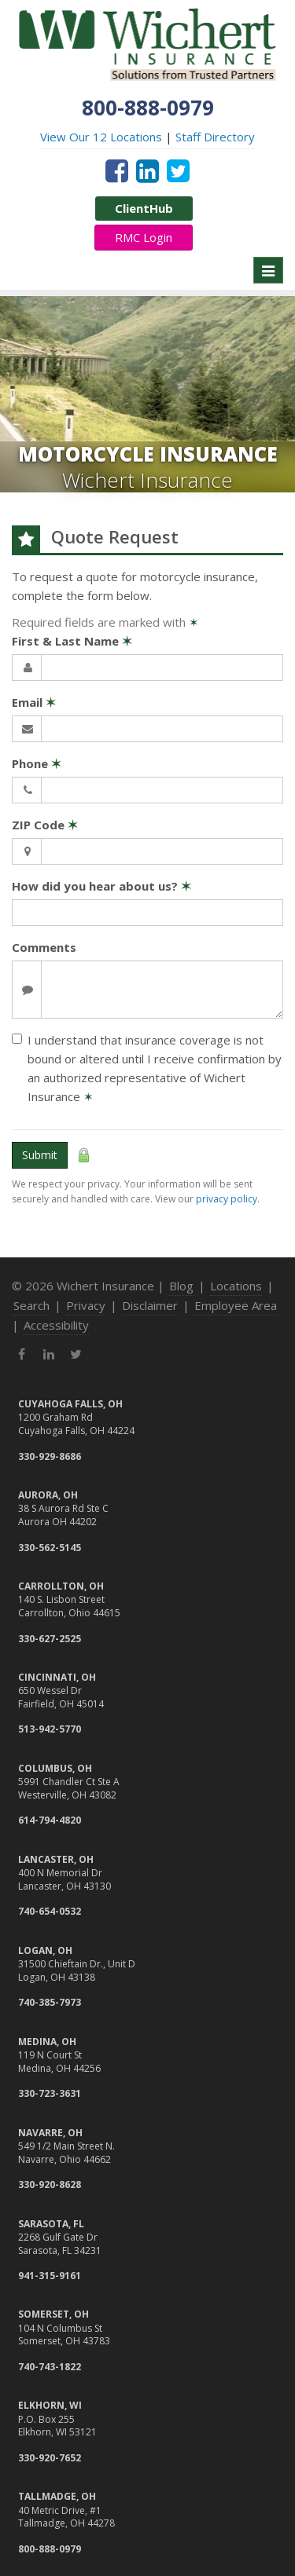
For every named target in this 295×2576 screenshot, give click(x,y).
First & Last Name (72, 641)
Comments (44, 947)
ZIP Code (45, 824)
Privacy (85, 1305)
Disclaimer (150, 1305)
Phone (36, 763)
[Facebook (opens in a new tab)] (116, 170)
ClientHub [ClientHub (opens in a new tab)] (144, 208)
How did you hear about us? (101, 886)
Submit (39, 1154)
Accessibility (56, 1325)
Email (34, 702)
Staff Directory (215, 137)
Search (31, 1305)
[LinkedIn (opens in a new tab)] (147, 170)
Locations (236, 1285)
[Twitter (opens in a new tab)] (178, 170)
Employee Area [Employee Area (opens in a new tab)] (235, 1305)
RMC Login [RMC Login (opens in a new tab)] (143, 237)
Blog (181, 1285)
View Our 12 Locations (101, 137)
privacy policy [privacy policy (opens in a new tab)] (226, 1199)
